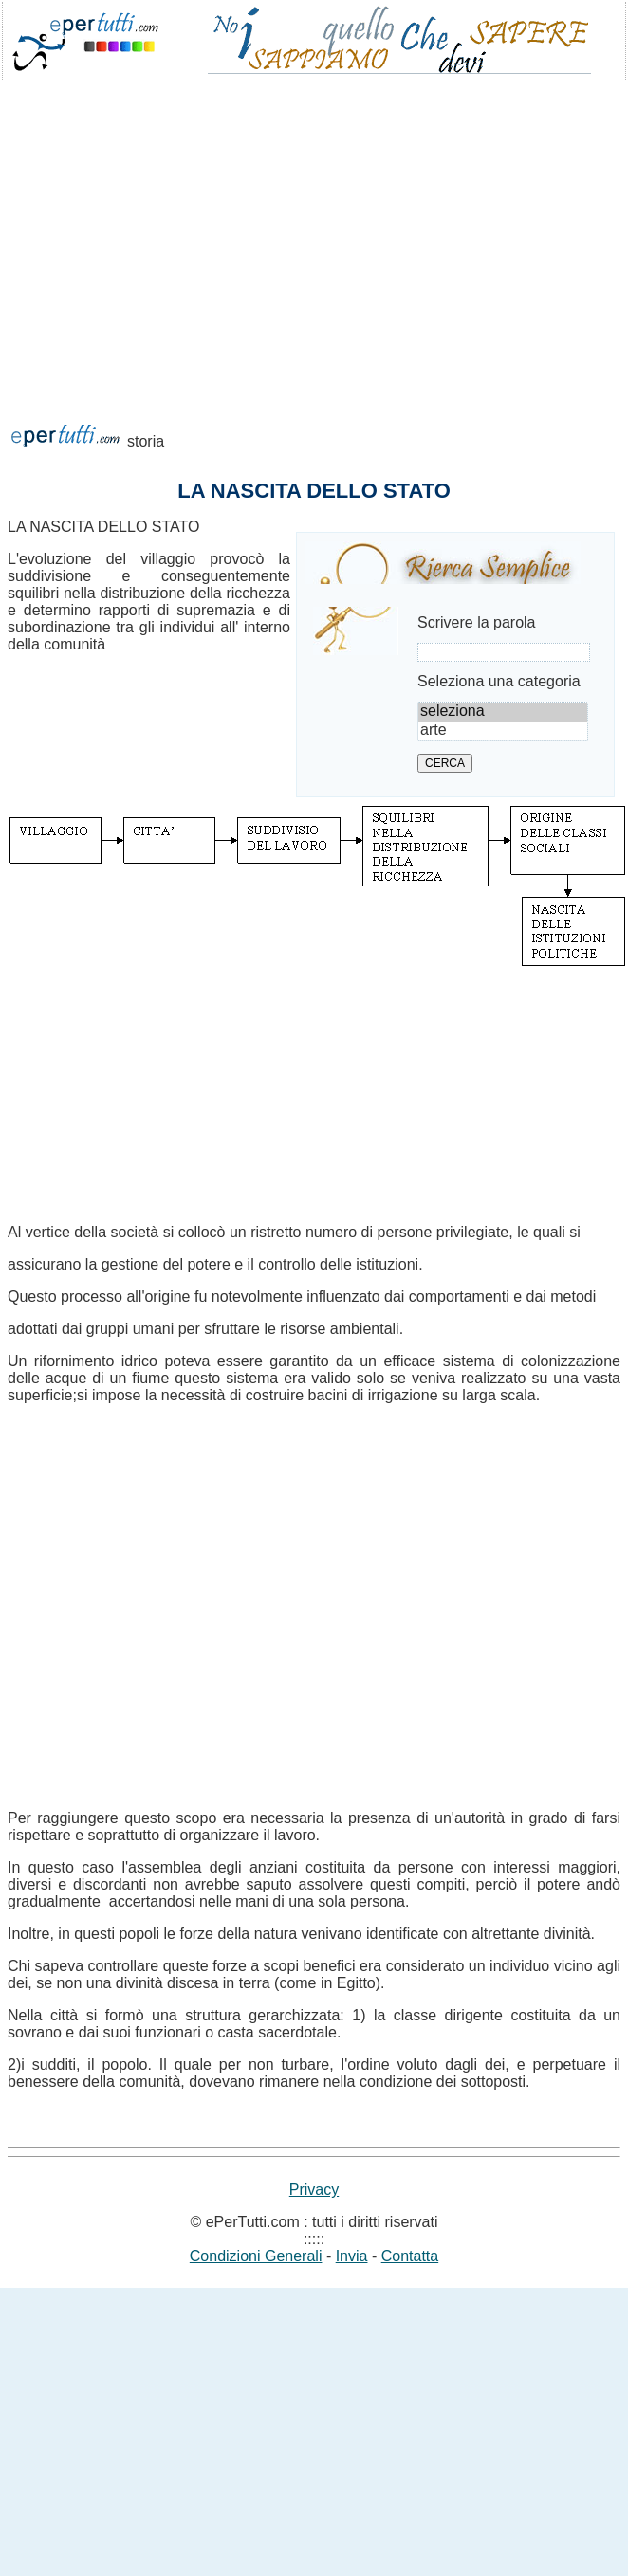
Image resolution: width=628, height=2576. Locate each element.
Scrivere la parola (476, 622)
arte (502, 731)
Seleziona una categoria (499, 681)
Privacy (314, 2190)
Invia (352, 2256)
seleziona (502, 712)
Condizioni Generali (256, 2256)
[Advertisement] (206, 305)
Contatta (409, 2256)
